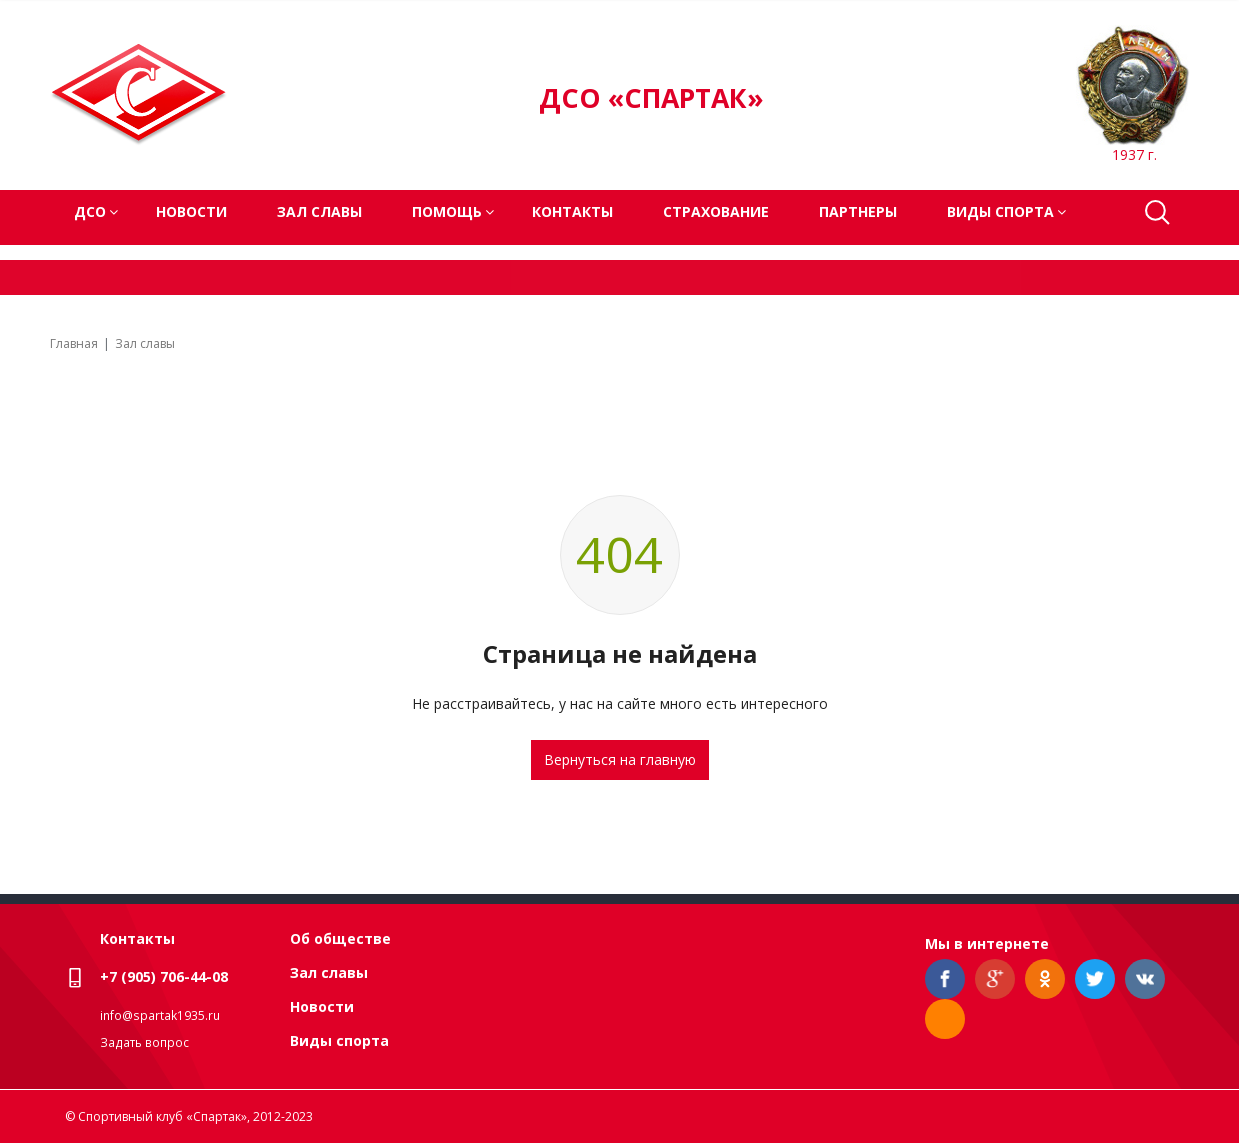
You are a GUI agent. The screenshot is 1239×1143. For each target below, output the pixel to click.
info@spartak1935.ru (160, 1015)
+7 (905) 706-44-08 (164, 976)
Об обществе (340, 938)
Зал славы (319, 211)
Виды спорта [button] (1000, 211)
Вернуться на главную (620, 759)
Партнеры (858, 211)
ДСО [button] (90, 211)
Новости (191, 211)
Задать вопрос (144, 1042)
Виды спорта (339, 1040)
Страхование (716, 211)
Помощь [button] (447, 211)
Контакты (572, 211)
